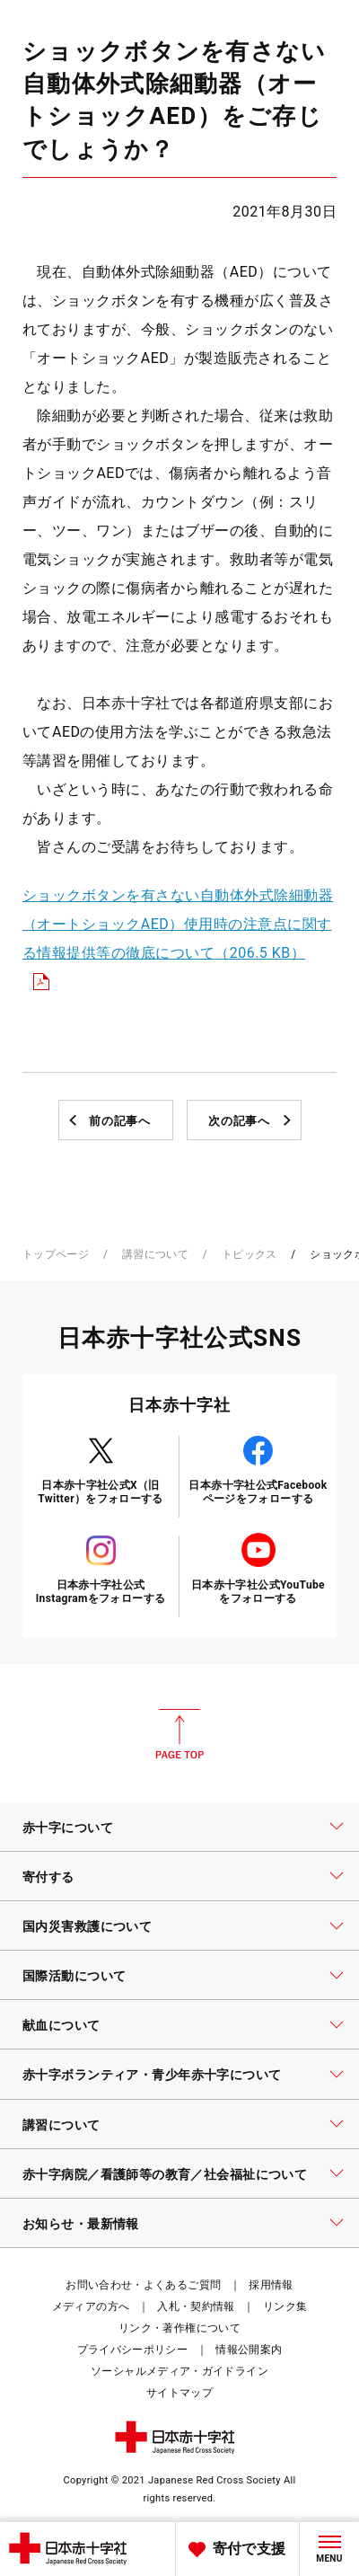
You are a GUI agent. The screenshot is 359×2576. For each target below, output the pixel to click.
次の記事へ (238, 1121)
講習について (155, 1254)
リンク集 (285, 2306)
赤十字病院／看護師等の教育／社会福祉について (164, 2174)
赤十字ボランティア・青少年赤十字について (151, 2074)
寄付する (48, 1877)
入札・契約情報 (196, 2306)
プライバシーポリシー (132, 2349)
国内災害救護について (87, 1926)
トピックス (249, 1254)
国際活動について (74, 1976)
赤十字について (67, 1827)
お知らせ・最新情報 (80, 2224)
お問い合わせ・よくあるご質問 (143, 2285)
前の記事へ (119, 1121)
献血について (61, 2025)
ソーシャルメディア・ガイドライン (179, 2371)
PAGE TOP (179, 1734)
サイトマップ (179, 2392)
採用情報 (271, 2285)
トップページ (55, 1254)
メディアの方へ (91, 2306)
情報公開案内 (248, 2349)
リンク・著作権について (179, 2328)
